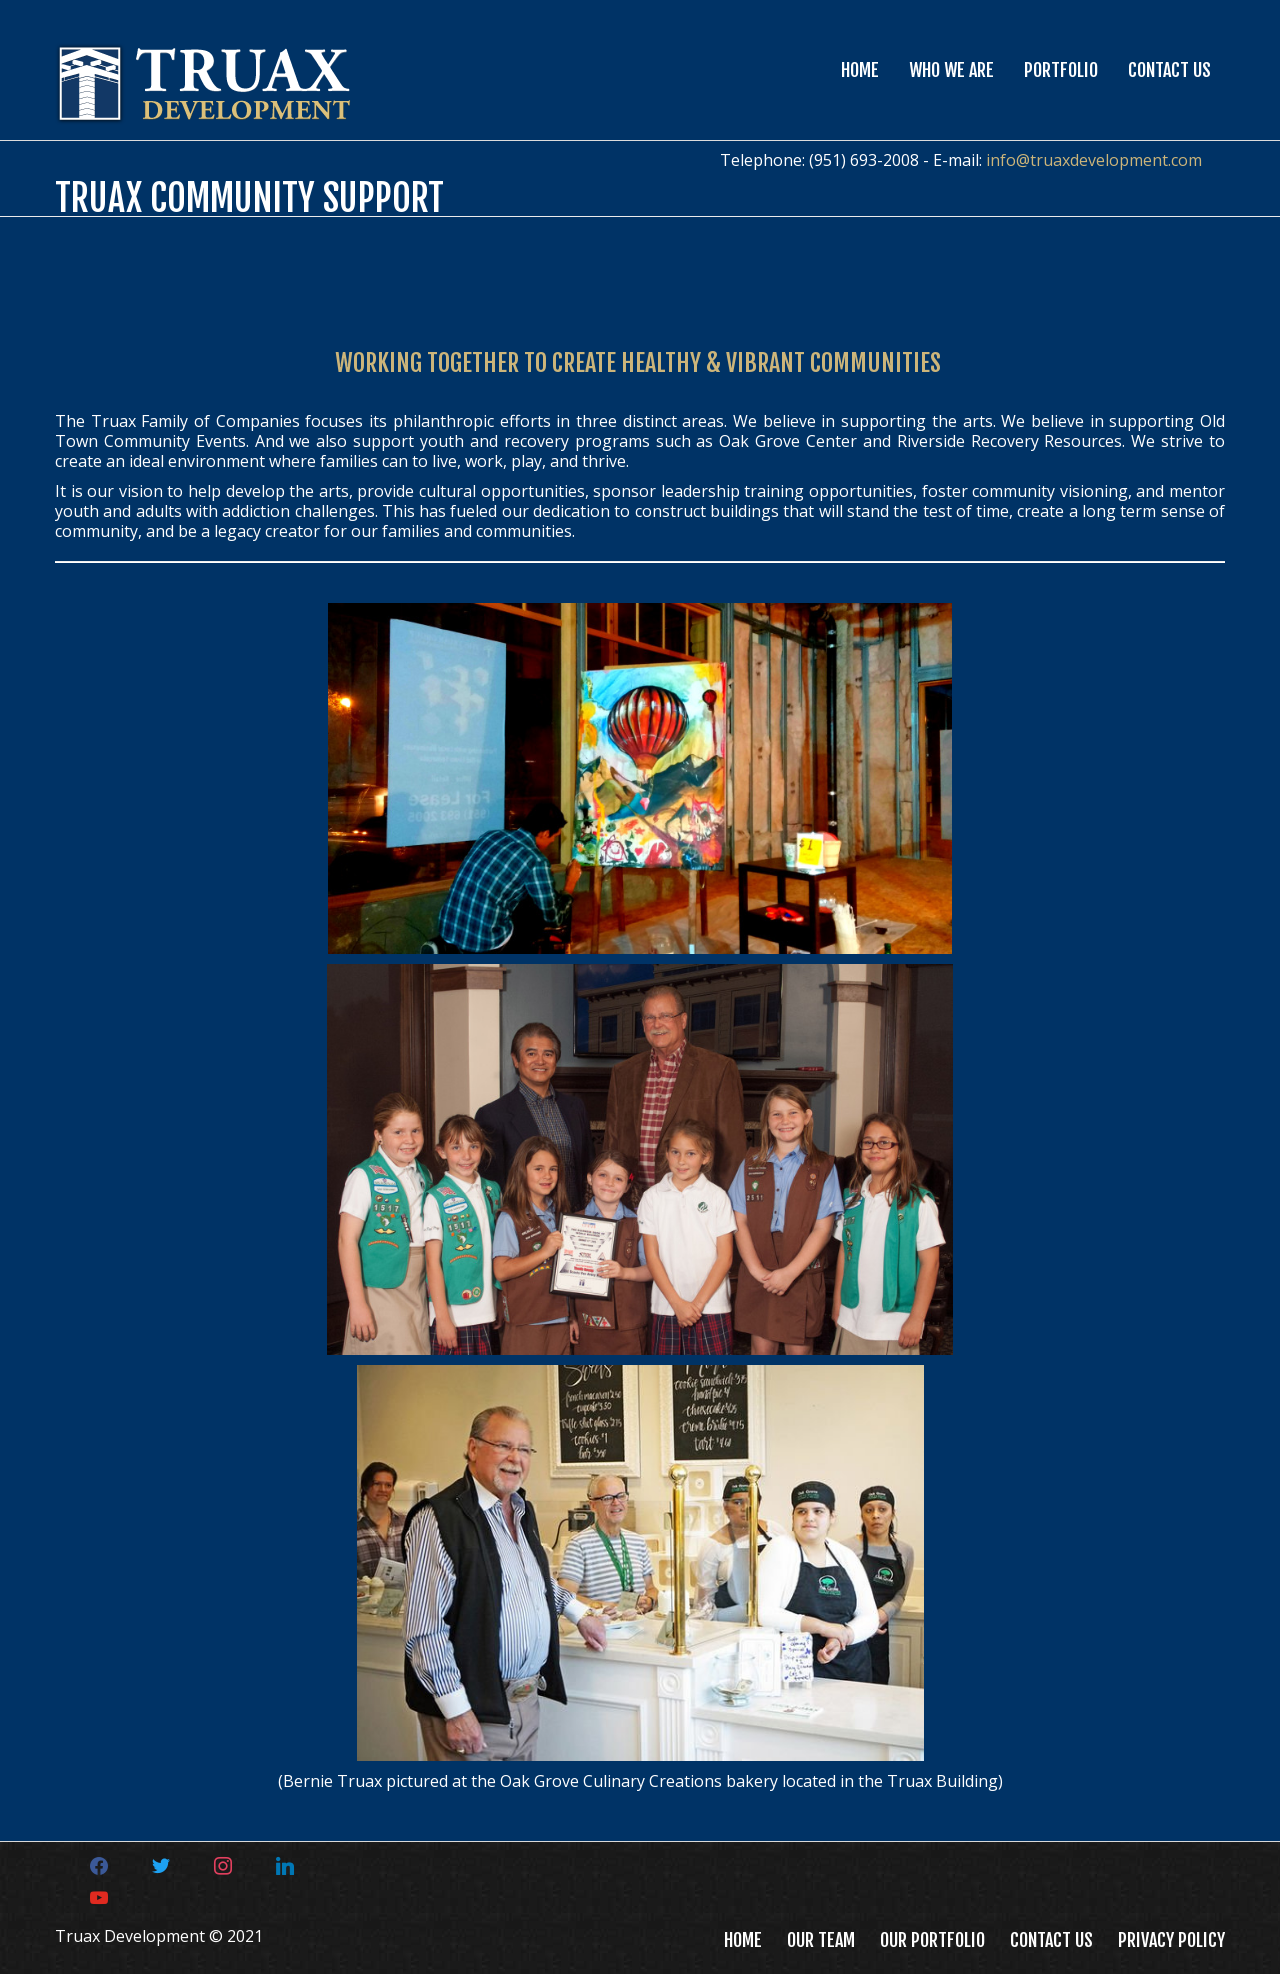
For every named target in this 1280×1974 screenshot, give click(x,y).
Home (860, 70)
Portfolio (1061, 70)
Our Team (821, 1940)
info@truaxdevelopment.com (1094, 160)
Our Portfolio (932, 1940)
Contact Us (1169, 70)
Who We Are (951, 70)
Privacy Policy (1171, 1940)
